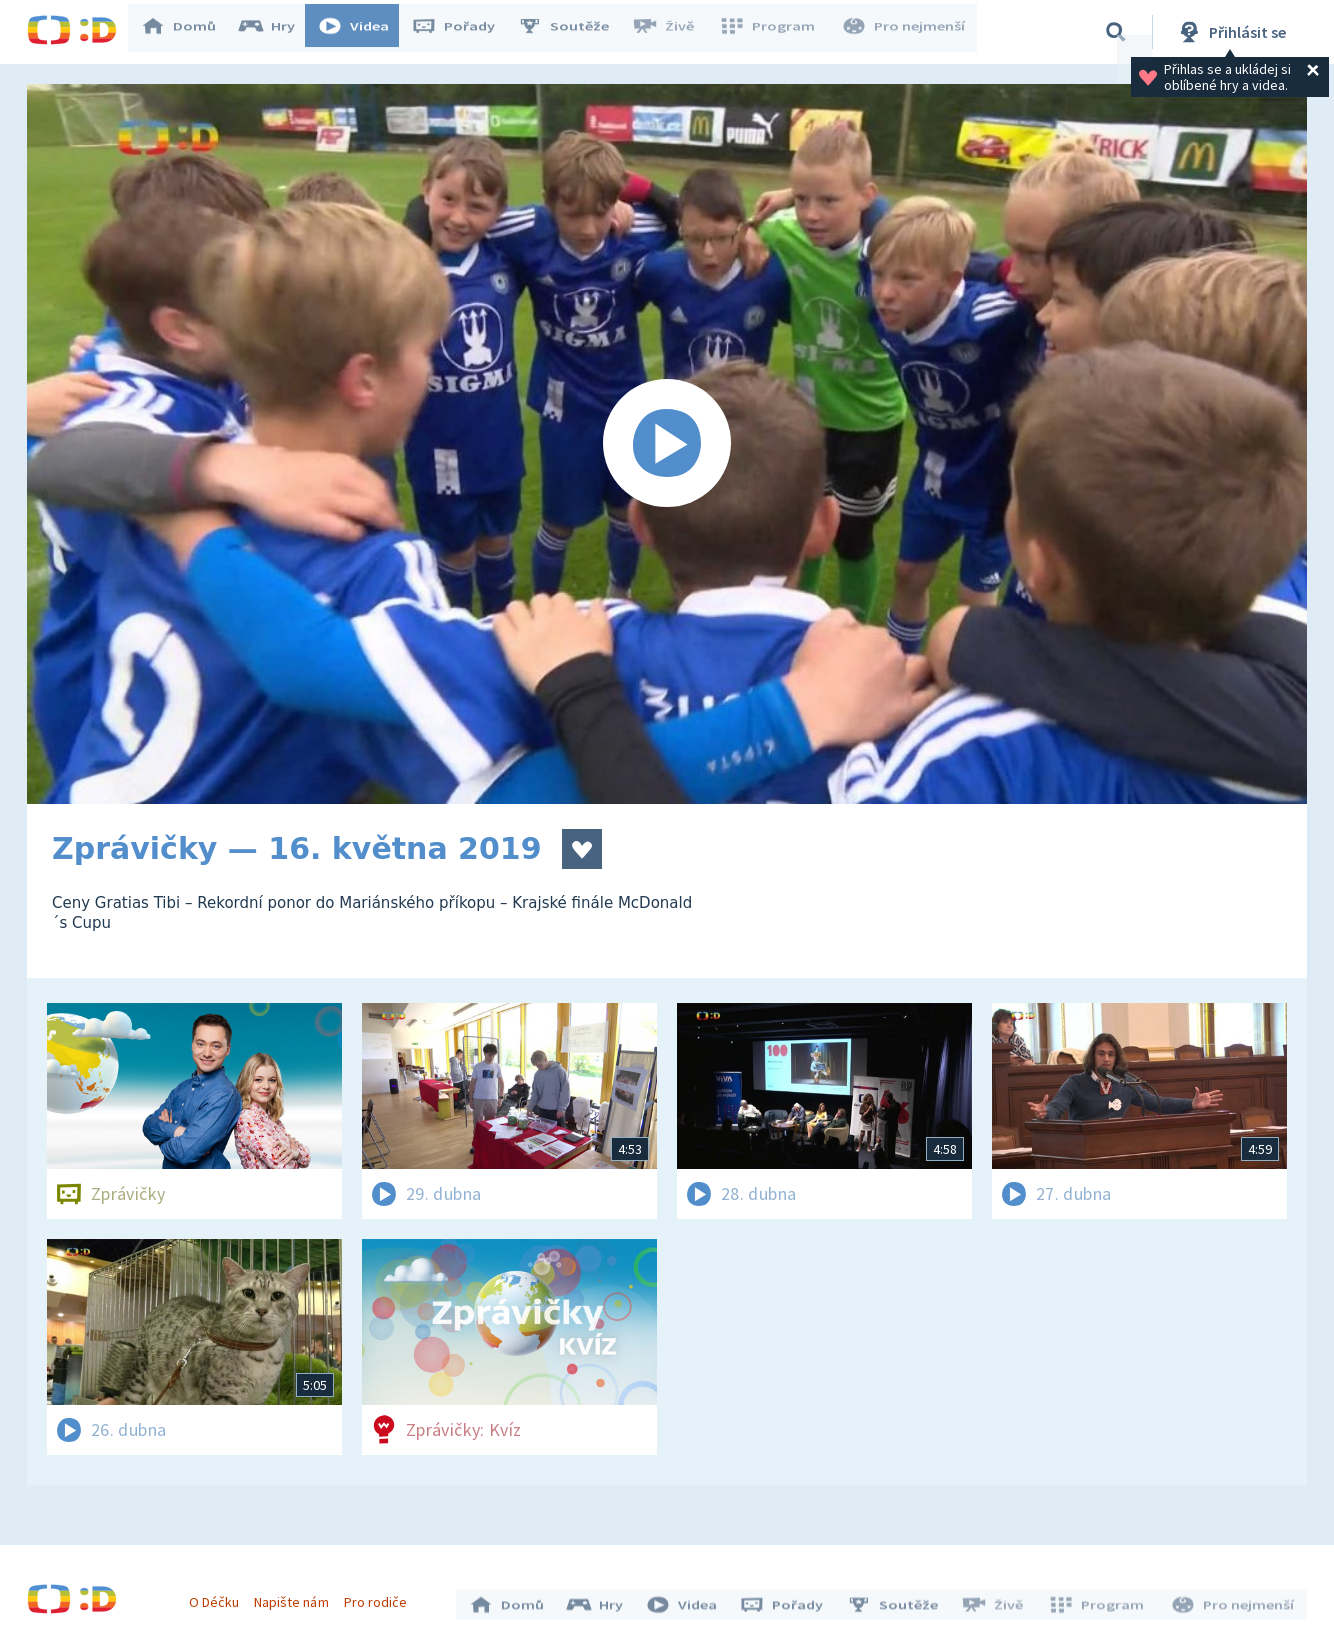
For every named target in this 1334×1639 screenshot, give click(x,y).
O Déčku (219, 1597)
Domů (188, 32)
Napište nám (296, 1597)
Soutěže (573, 32)
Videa (363, 32)
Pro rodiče (380, 1597)
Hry (276, 32)
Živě (672, 32)
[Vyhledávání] (1116, 32)
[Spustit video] (667, 444)
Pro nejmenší (905, 32)
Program (773, 32)
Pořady (463, 32)
